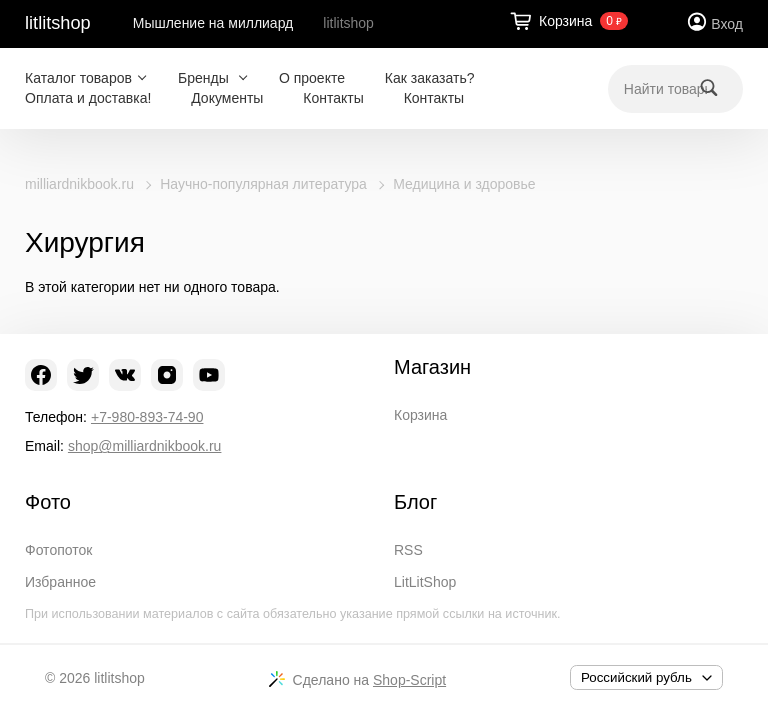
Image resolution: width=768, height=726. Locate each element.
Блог (415, 502)
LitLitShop (425, 582)
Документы (227, 98)
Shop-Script (409, 680)
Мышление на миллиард (213, 23)
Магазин (432, 367)
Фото (48, 502)
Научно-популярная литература (263, 184)
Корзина (420, 415)
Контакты (333, 98)
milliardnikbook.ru (79, 184)
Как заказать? (430, 78)
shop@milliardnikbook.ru (145, 446)
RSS (408, 550)
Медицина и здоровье (464, 184)
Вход (727, 24)
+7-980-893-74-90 (147, 417)
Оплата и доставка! (88, 98)
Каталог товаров (78, 78)
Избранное (60, 582)
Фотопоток (58, 550)
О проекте (312, 78)
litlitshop (58, 23)
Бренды (205, 78)
